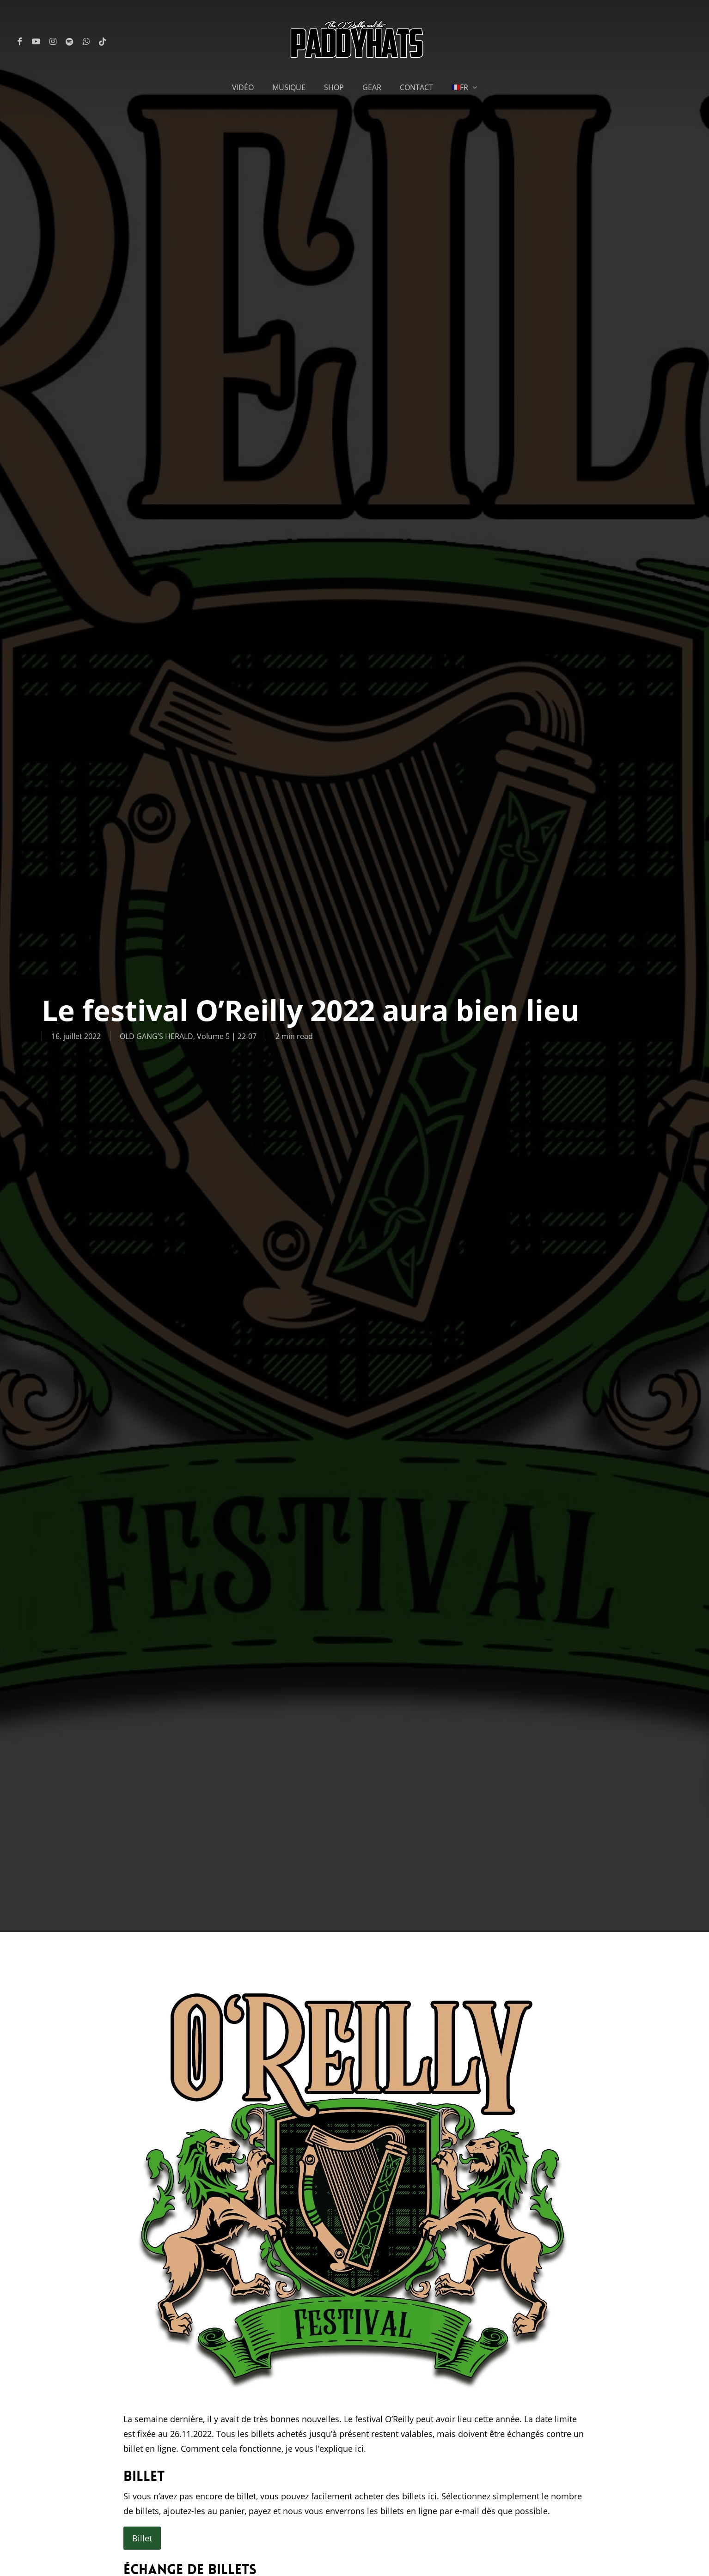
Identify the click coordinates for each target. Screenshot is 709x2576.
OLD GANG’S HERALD (156, 1036)
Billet (142, 2538)
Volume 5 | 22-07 (227, 1036)
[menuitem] (464, 87)
